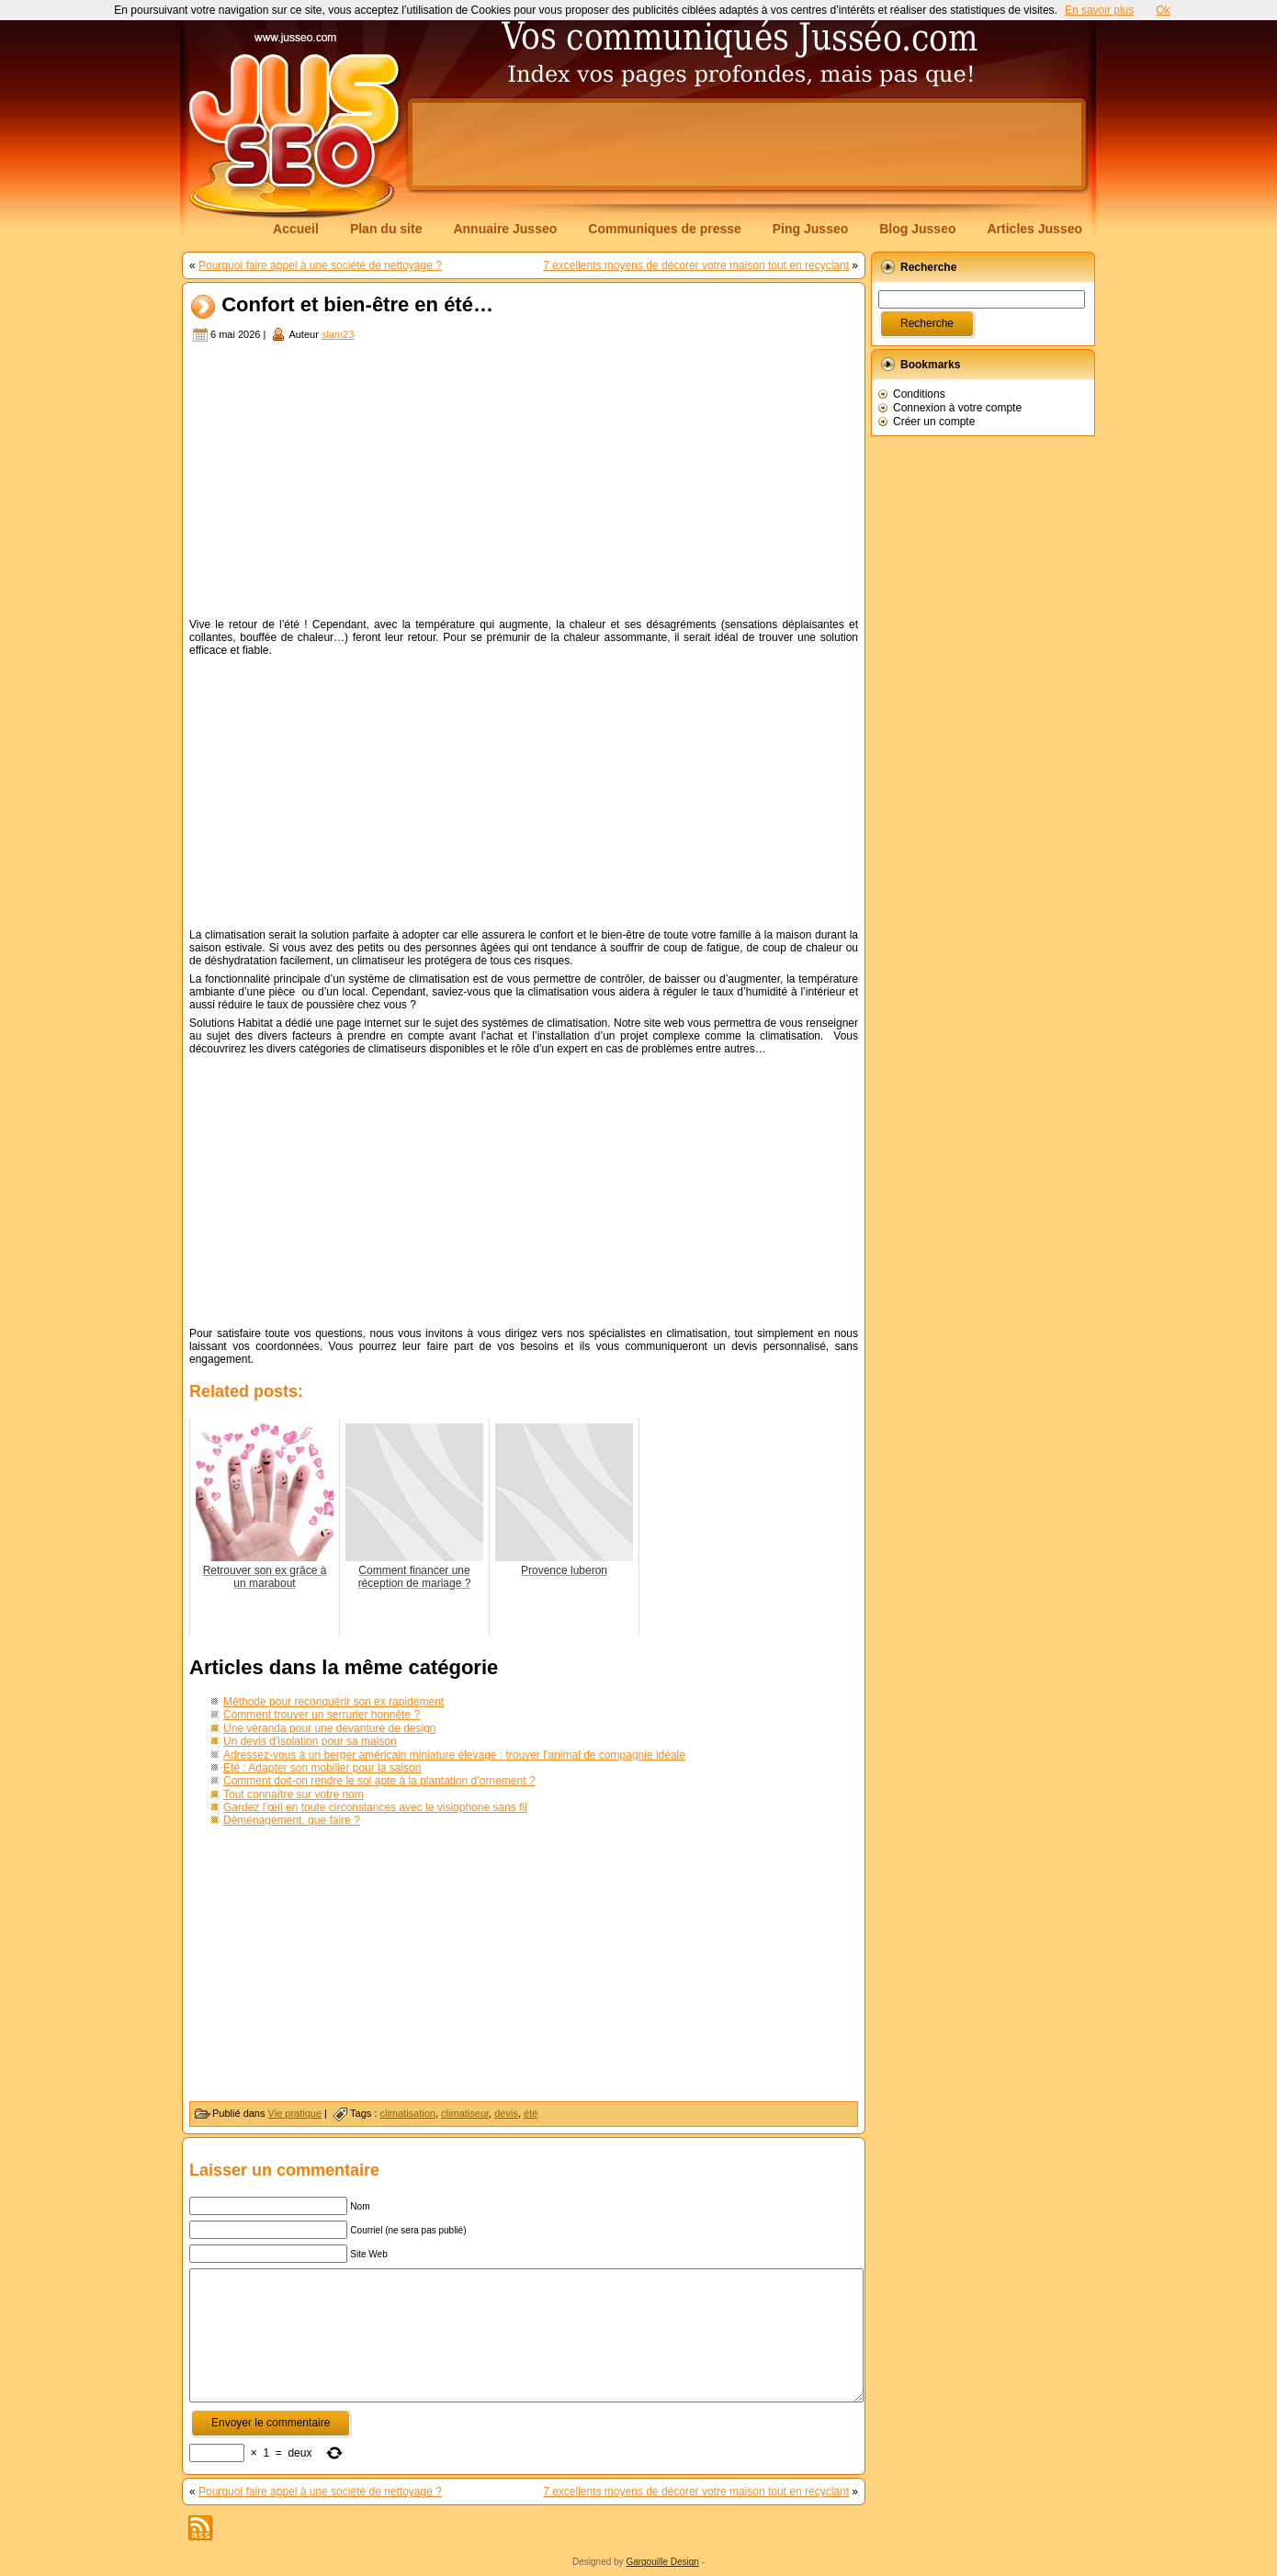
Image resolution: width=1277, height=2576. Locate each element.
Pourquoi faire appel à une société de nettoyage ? (320, 265)
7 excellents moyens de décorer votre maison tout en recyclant (696, 265)
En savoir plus (1099, 10)
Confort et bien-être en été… (357, 305)
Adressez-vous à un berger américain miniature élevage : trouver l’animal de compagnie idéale (454, 1755)
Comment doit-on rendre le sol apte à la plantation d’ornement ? (379, 1780)
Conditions (919, 394)
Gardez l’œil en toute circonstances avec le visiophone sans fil (375, 1807)
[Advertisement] (746, 144)
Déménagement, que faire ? (291, 1820)
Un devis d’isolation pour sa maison (310, 1741)
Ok (1163, 10)
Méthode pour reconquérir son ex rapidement (333, 1701)
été (530, 2113)
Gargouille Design (662, 2562)
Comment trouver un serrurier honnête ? (321, 1714)
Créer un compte (934, 421)
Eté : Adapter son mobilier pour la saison (322, 1767)
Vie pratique (295, 2113)
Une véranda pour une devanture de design (329, 1728)
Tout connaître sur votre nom (293, 1794)
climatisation (407, 2113)
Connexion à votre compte (957, 407)
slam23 (338, 334)
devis (506, 2113)
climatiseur (465, 2113)
